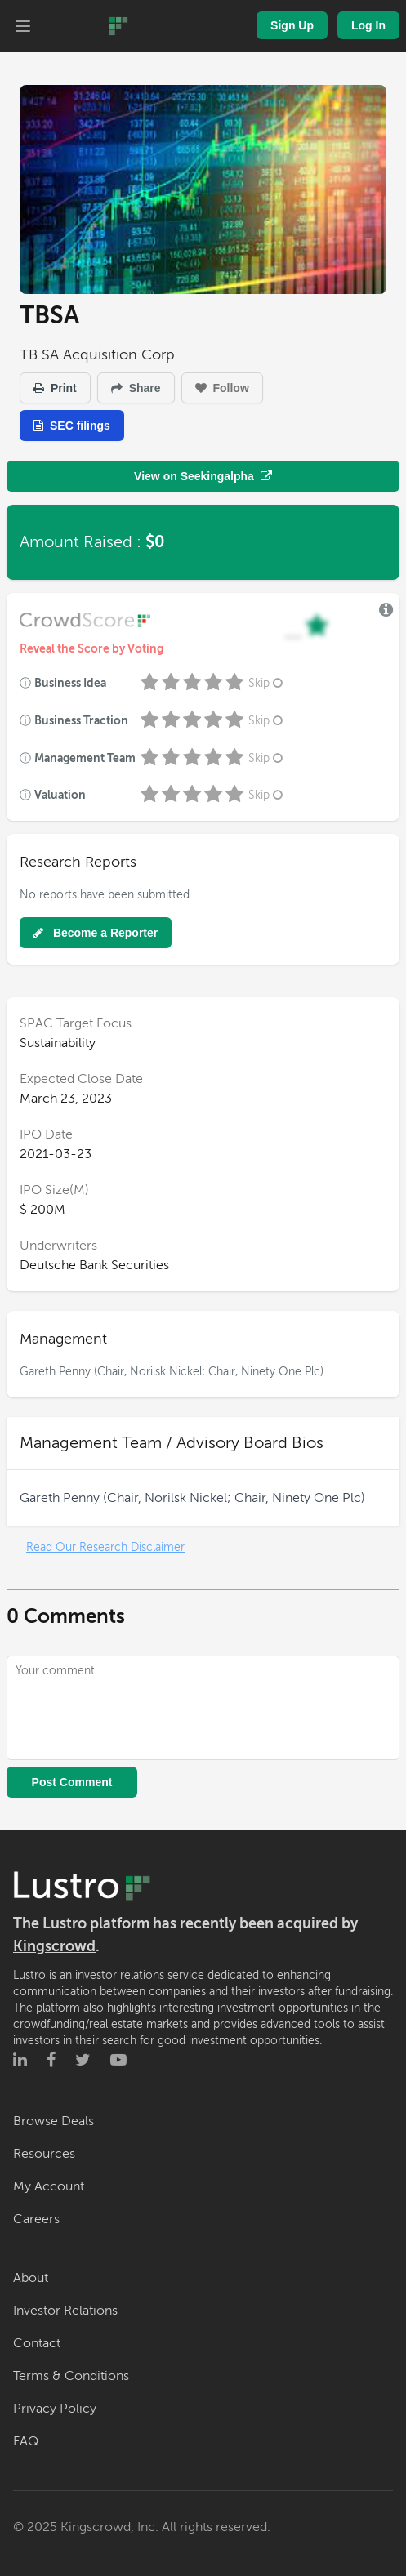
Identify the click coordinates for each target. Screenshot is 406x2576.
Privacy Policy (54, 2408)
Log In (368, 25)
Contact (36, 2343)
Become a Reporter (95, 932)
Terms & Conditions (71, 2376)
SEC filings (71, 425)
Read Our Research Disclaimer (105, 1547)
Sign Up (292, 25)
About (30, 2278)
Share (136, 387)
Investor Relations (65, 2310)
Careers (36, 2219)
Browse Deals (53, 2121)
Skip (267, 683)
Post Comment (72, 1782)
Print (55, 387)
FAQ (25, 2441)
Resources (44, 2153)
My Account (48, 2186)
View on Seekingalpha (203, 476)
